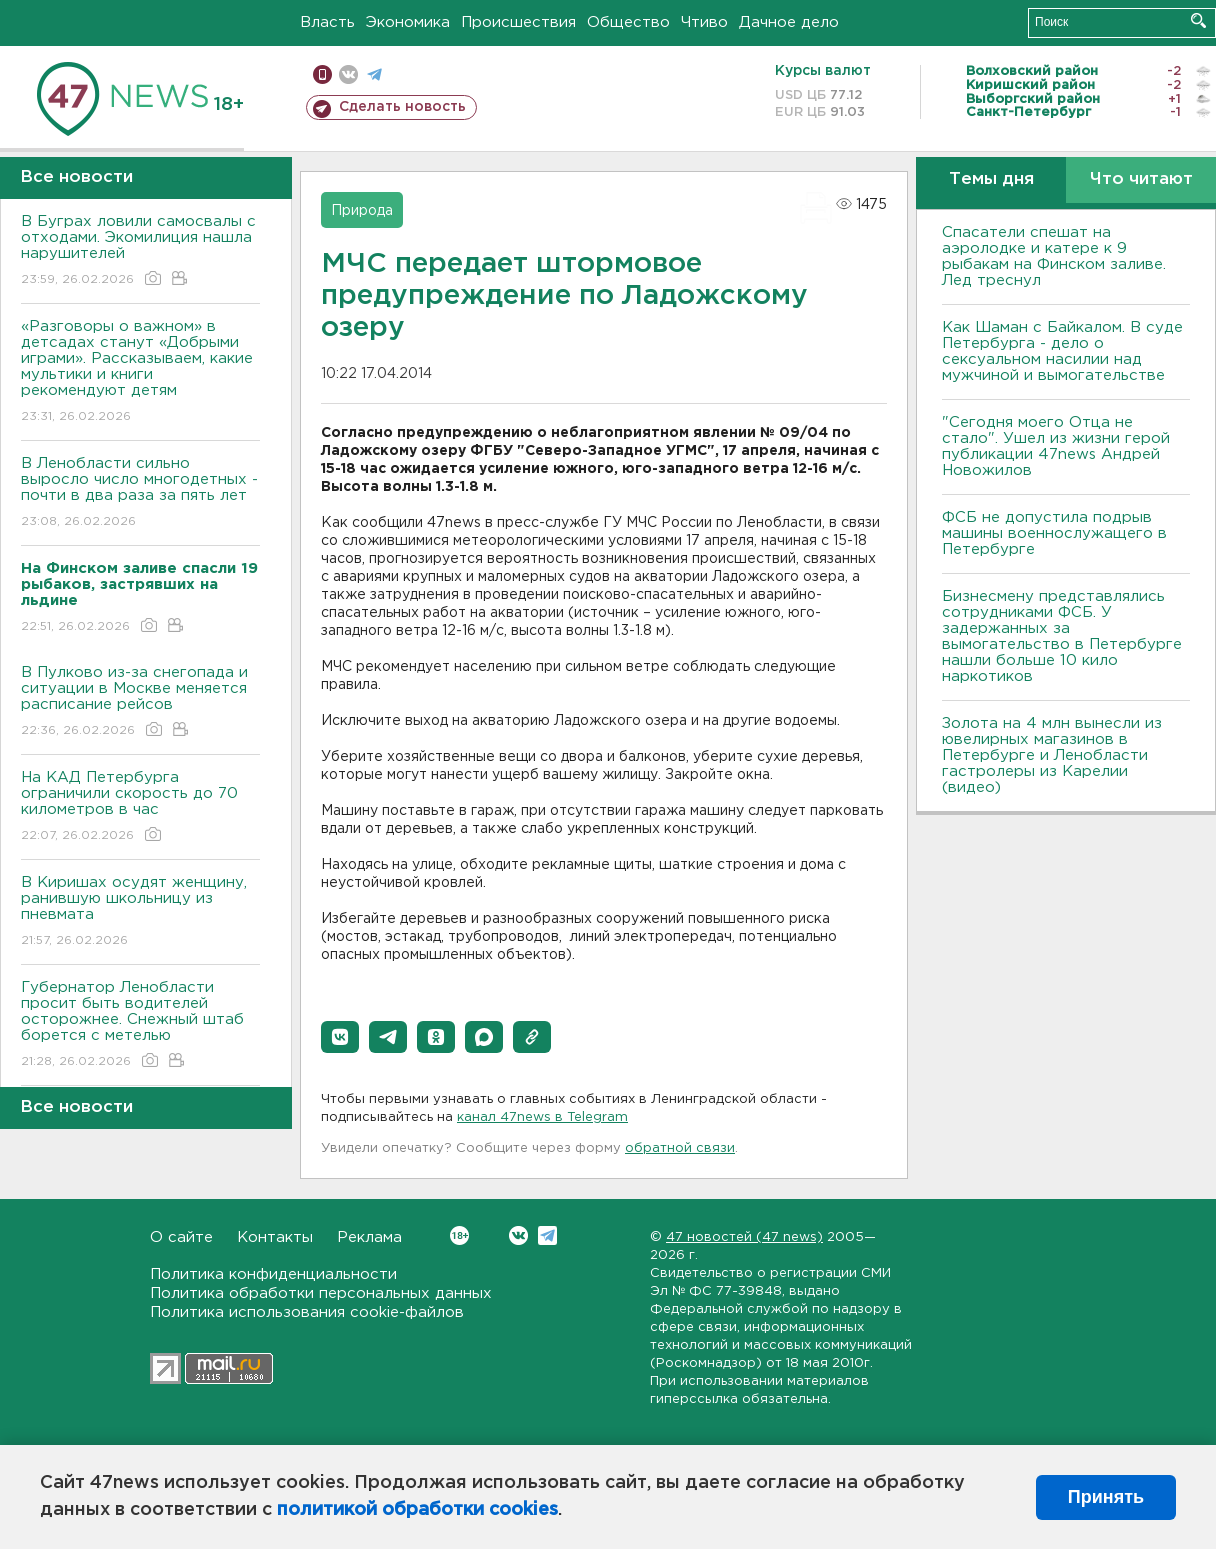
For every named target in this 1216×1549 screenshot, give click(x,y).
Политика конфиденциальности (273, 1274)
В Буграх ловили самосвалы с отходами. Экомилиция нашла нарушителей (140, 251)
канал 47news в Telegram (542, 1117)
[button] (340, 1037)
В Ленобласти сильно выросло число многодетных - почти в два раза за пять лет (140, 493)
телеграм (374, 74)
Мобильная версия (322, 74)
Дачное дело (789, 22)
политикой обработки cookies (417, 1510)
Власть (327, 22)
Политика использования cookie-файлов (307, 1312)
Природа (362, 211)
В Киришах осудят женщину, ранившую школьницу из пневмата (140, 912)
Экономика (408, 22)
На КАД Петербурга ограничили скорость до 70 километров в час (140, 807)
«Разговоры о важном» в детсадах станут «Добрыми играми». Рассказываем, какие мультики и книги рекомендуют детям (140, 372)
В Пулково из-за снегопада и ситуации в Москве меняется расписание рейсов (140, 702)
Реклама (369, 1237)
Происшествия (518, 22)
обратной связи (680, 1148)
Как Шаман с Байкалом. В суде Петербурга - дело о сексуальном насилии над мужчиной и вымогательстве (1062, 351)
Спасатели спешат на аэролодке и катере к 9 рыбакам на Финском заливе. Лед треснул (1054, 256)
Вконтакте (459, 1235)
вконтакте (348, 74)
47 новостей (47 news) (744, 1237)
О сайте (181, 1237)
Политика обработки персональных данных (321, 1293)
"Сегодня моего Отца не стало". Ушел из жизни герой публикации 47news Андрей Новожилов (1056, 446)
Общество (628, 22)
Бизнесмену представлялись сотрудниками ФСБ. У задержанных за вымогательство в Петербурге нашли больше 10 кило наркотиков (1062, 636)
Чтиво (704, 22)
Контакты (275, 1237)
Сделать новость (402, 107)
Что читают (1141, 179)
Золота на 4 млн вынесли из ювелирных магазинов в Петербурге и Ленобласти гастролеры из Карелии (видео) (1052, 755)
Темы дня (991, 179)
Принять (1106, 1497)
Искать (1198, 20)
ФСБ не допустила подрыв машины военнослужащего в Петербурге (1054, 533)
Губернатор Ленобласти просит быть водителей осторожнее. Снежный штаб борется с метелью (140, 1025)
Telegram (547, 1235)
